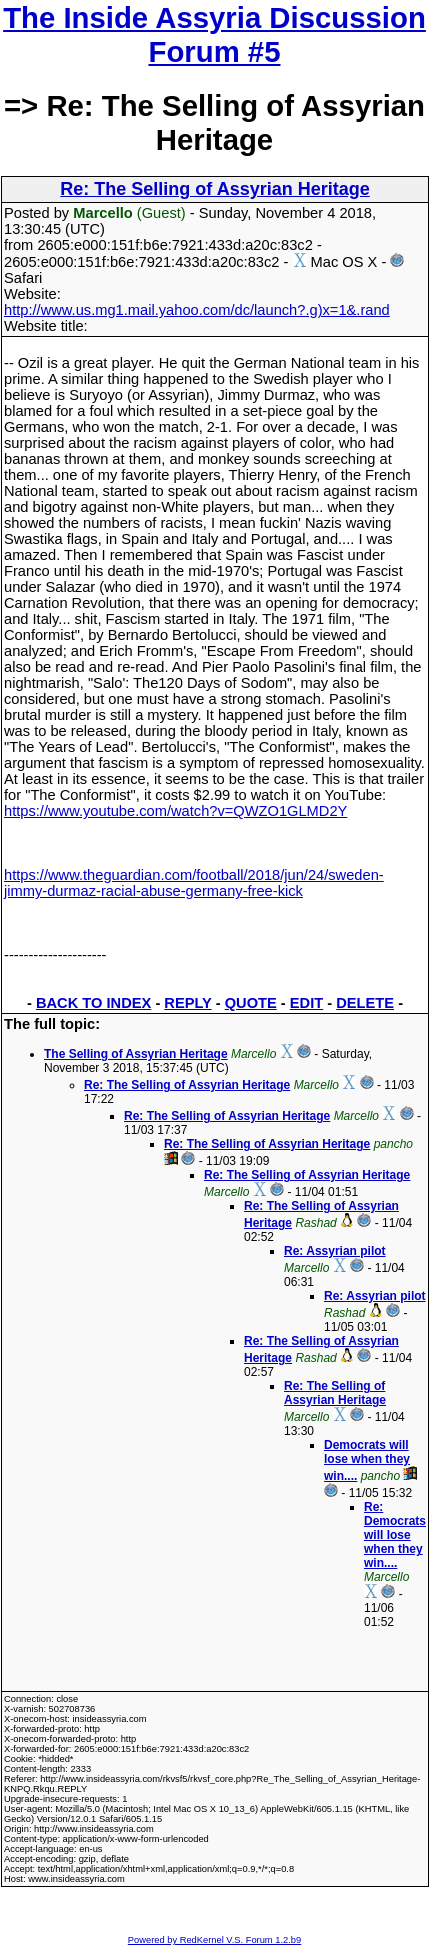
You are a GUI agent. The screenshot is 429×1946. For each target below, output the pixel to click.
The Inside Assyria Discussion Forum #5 (214, 34)
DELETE (365, 1003)
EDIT (306, 1003)
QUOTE (251, 1003)
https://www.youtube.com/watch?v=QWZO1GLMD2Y (175, 811)
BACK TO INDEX (93, 1003)
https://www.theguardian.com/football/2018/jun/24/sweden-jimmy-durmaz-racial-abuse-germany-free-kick (194, 883)
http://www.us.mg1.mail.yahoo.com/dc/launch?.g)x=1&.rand (197, 310)
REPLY (187, 1003)
